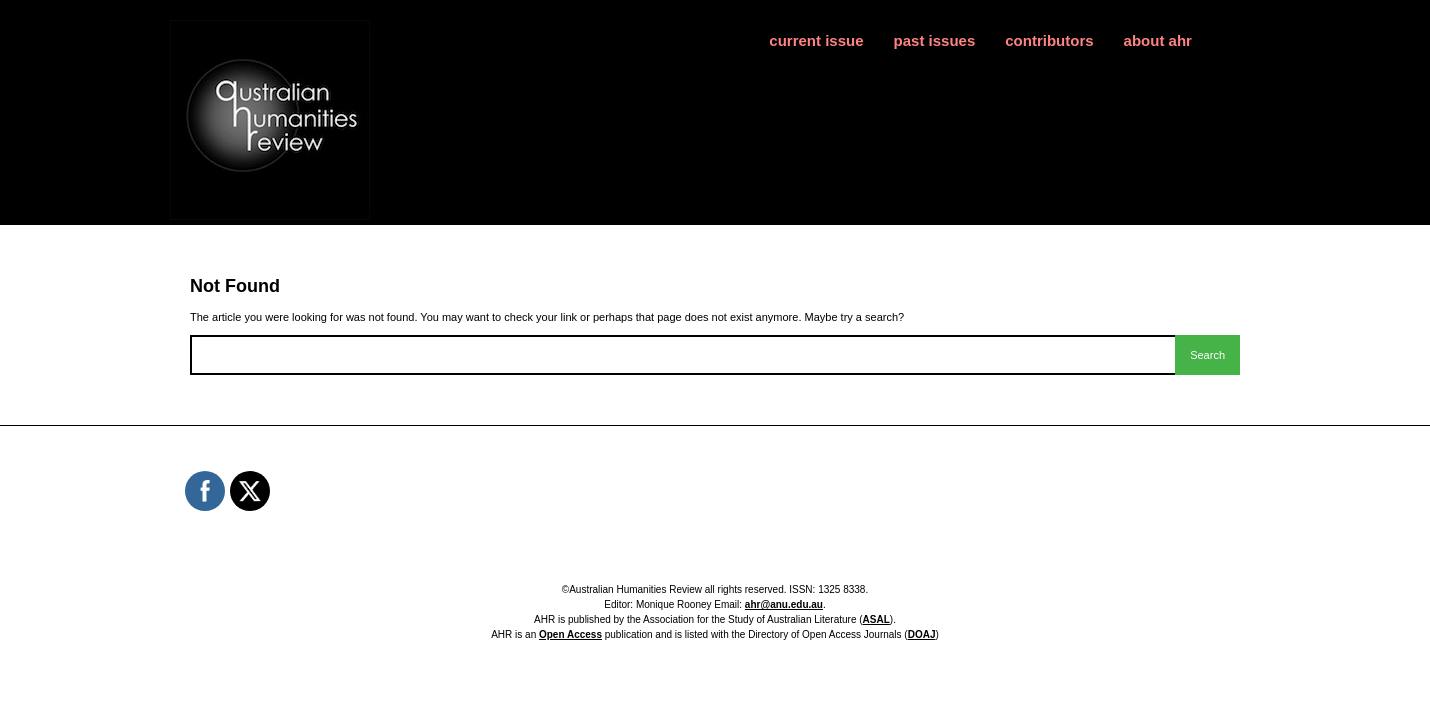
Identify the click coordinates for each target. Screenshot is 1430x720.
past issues (935, 40)
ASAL (876, 619)
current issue (816, 40)
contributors (1049, 40)
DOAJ (922, 634)
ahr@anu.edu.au (784, 604)
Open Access (570, 634)
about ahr (1158, 40)
